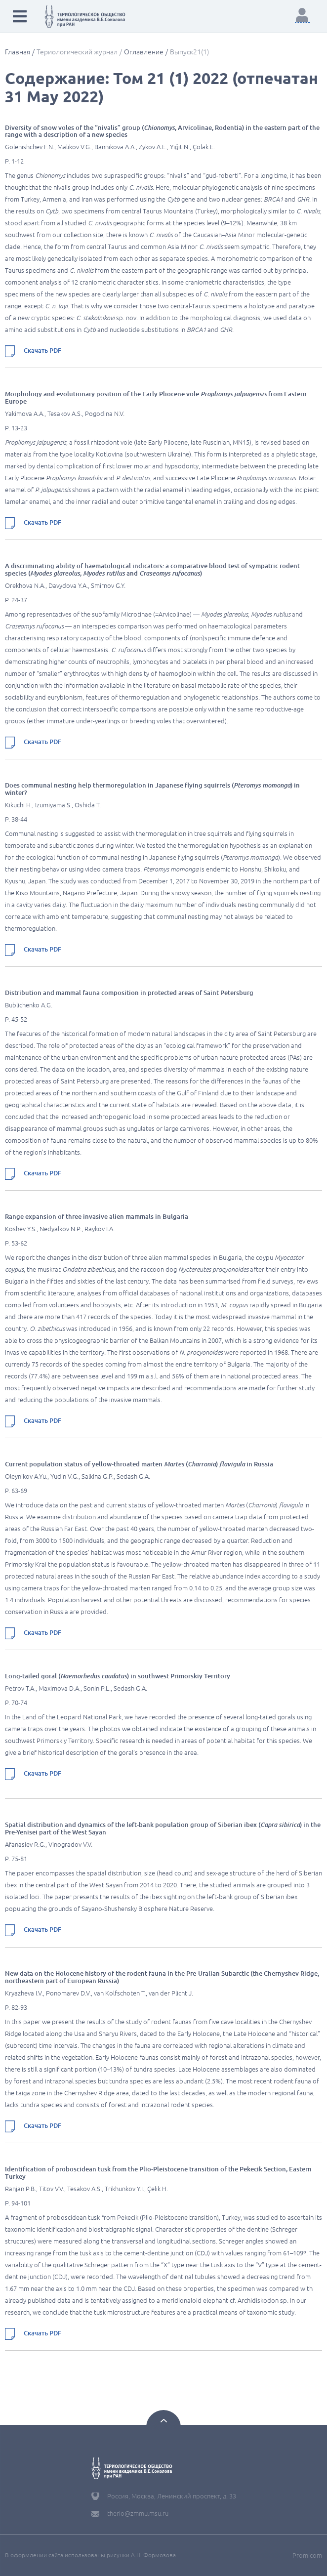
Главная (17, 52)
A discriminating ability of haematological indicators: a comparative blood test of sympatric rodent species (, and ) (152, 569)
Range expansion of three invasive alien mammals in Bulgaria (96, 1216)
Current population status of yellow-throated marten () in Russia (139, 1463)
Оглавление (144, 52)
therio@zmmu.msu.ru (137, 2513)
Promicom (307, 2555)
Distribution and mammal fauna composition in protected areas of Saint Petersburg (129, 992)
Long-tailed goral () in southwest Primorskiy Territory (117, 1675)
